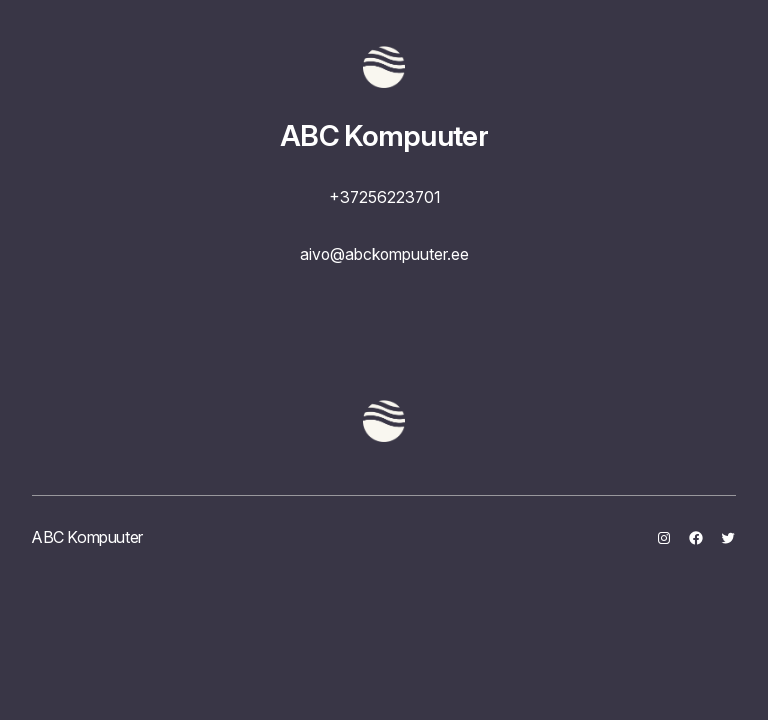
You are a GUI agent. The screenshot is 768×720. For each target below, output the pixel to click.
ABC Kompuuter (384, 135)
